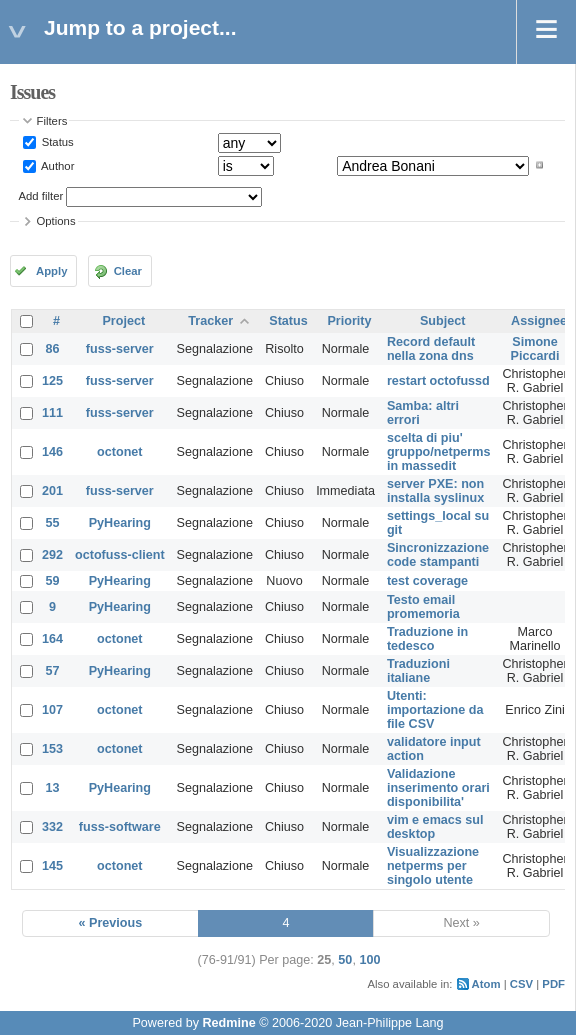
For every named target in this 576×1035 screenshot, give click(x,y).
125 (52, 381)
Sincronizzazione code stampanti (438, 555)
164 (52, 639)
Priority (349, 321)
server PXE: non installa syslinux (435, 491)
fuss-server (120, 349)
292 (52, 555)
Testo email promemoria (423, 607)
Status (56, 142)
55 (53, 523)
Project (123, 321)
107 (52, 710)
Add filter (41, 196)
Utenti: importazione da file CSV (435, 710)
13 (53, 788)
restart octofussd (438, 381)
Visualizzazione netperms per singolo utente (433, 866)
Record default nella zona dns (431, 349)
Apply (51, 271)
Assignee (539, 321)
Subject (443, 321)
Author (57, 165)
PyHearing (120, 523)
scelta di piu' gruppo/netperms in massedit (439, 452)
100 (369, 960)
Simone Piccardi (535, 349)
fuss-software (120, 827)
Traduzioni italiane (418, 671)
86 (53, 349)
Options (56, 221)
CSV (521, 984)
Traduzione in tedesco (427, 639)
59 (53, 581)
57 (53, 671)
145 (52, 866)
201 (52, 491)
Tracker (210, 321)
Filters (52, 121)
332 (52, 827)
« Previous (111, 923)
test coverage (427, 581)
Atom (486, 984)
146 (52, 452)
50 (345, 960)
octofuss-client (120, 555)
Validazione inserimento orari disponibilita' (438, 788)
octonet (119, 452)
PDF (553, 984)
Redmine (228, 1023)
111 (52, 413)
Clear (128, 271)
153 (52, 749)
